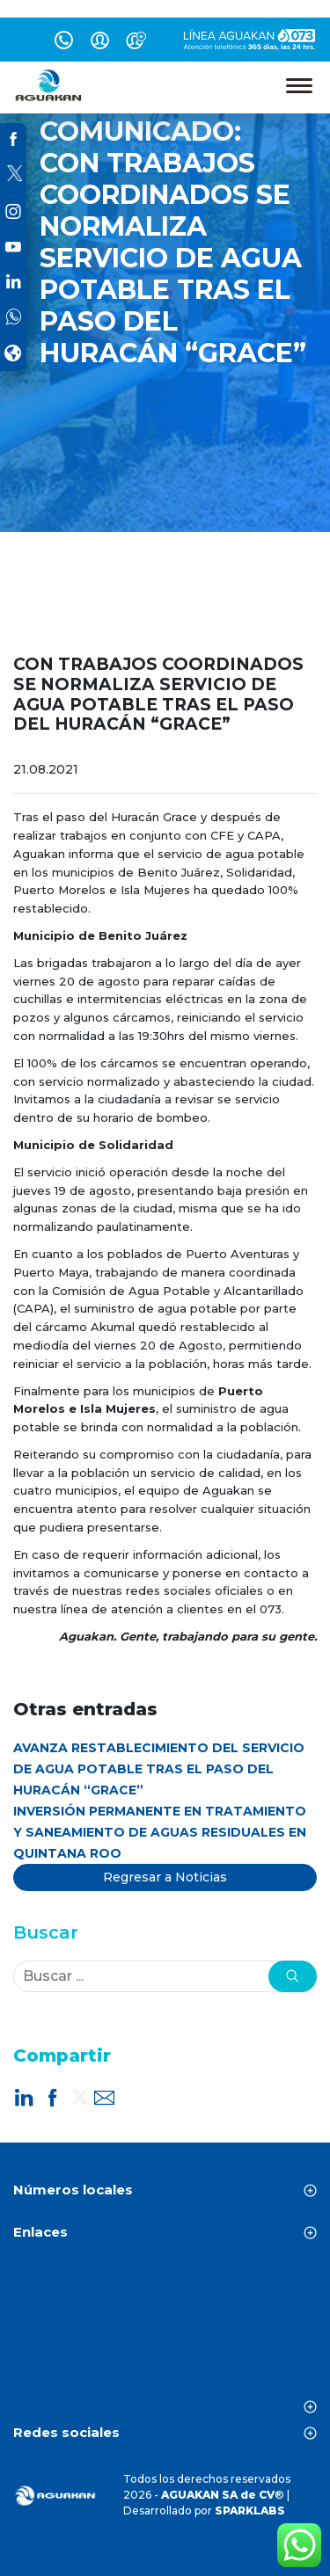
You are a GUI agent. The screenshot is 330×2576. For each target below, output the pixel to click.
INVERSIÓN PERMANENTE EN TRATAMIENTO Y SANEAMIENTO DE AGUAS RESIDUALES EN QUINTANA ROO (159, 1832)
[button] (292, 1976)
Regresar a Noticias (165, 1877)
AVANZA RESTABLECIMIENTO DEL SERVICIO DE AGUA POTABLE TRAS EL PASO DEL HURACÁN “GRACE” (158, 1769)
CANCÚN (165, 2332)
